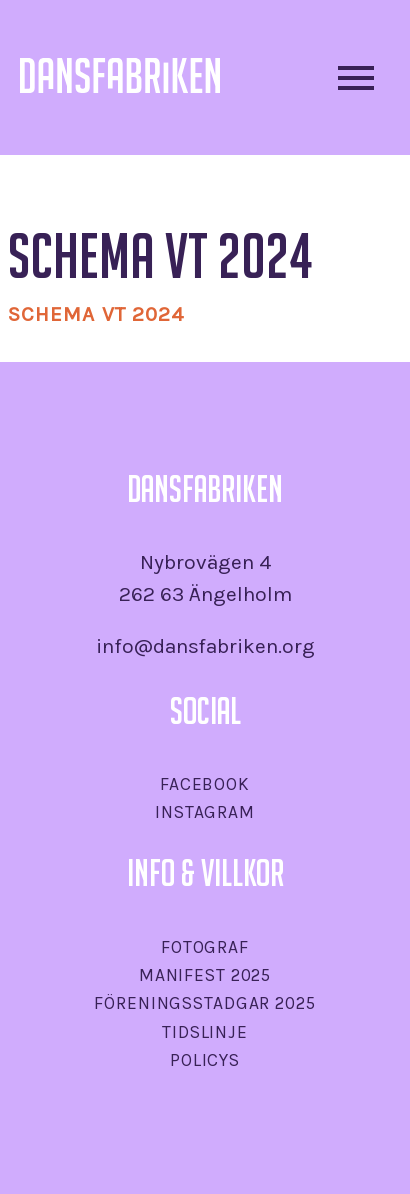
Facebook (205, 784)
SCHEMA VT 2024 (96, 314)
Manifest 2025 (205, 975)
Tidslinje (205, 1032)
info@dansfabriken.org (205, 646)
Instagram (205, 812)
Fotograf (205, 947)
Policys (205, 1060)
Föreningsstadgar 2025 (204, 1003)
